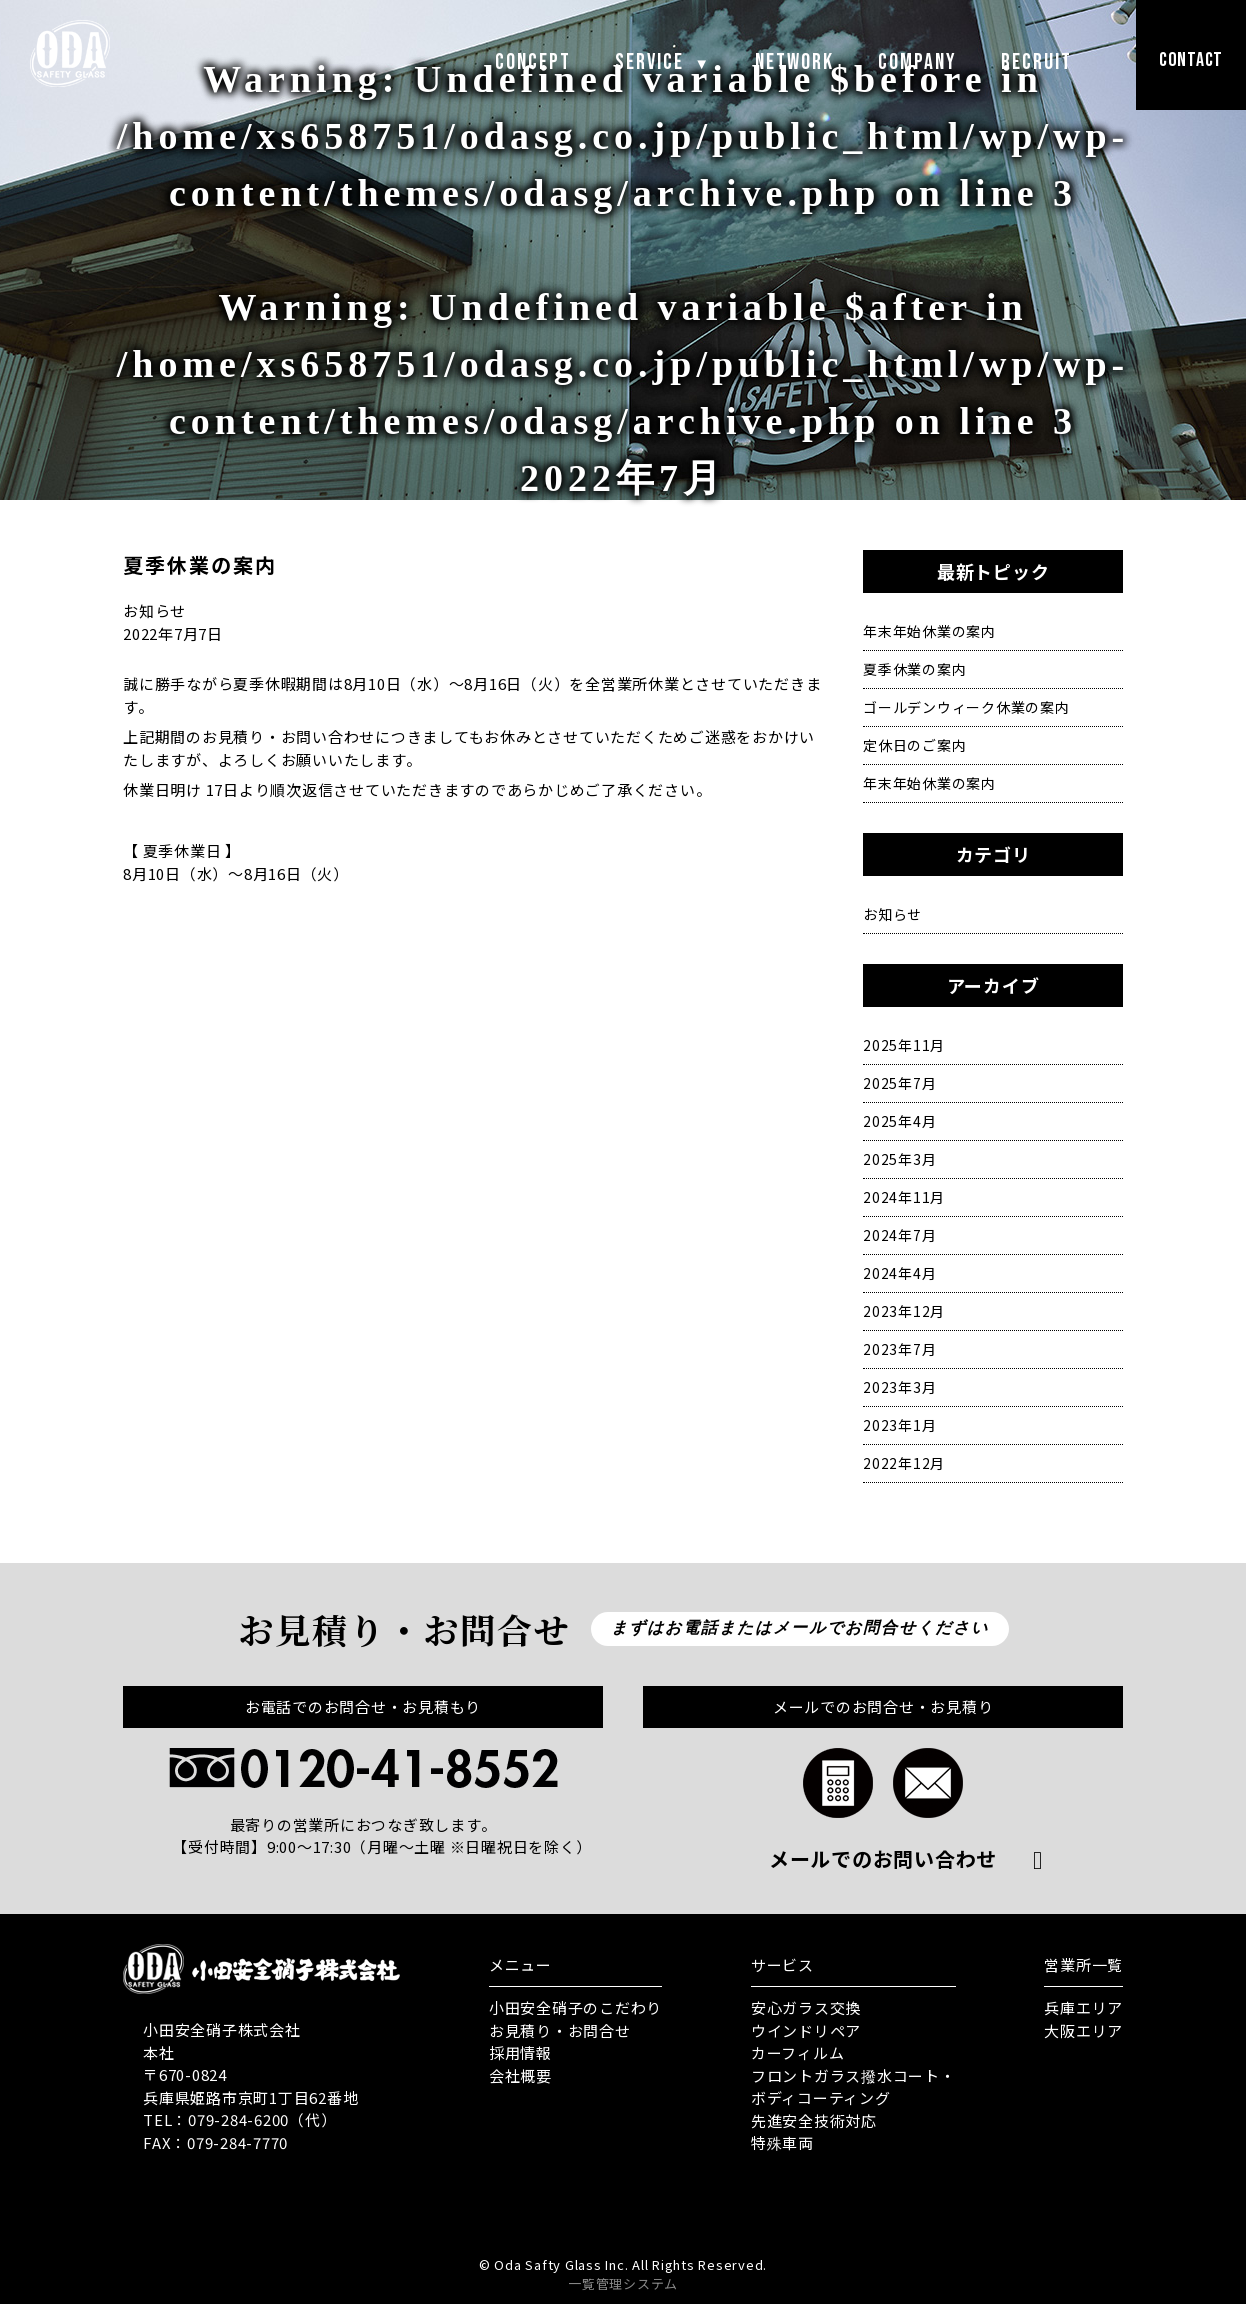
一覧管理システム (623, 2283)
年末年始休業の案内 (929, 631)
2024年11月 (904, 1197)
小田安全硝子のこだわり (575, 2007)
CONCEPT (533, 62)
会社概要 (520, 2075)
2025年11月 (904, 1045)
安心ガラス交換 (806, 2007)
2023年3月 (899, 1387)
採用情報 (520, 2052)
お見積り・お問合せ (560, 2030)
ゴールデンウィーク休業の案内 (966, 707)
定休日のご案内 (914, 745)
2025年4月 (899, 1121)
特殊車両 (782, 2142)
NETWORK (794, 62)
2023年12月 (904, 1311)
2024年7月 (899, 1235)
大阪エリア (1083, 2030)
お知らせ (892, 914)
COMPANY (917, 62)
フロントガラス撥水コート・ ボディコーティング (853, 2087)
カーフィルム (798, 2052)
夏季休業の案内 (914, 669)
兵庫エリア (1083, 2007)
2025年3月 (899, 1159)
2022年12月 (904, 1463)
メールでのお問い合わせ (883, 1858)
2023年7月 (899, 1349)
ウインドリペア (806, 2030)
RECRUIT (1036, 62)
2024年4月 (899, 1273)
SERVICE (663, 62)
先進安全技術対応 (814, 2120)
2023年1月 (899, 1425)
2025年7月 (899, 1083)
